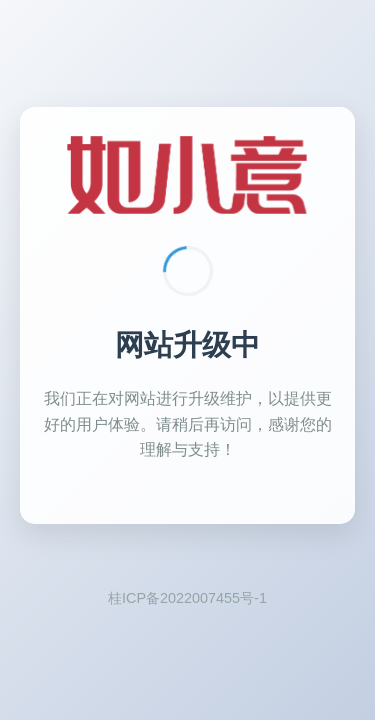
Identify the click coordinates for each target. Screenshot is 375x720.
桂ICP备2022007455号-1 (187, 598)
